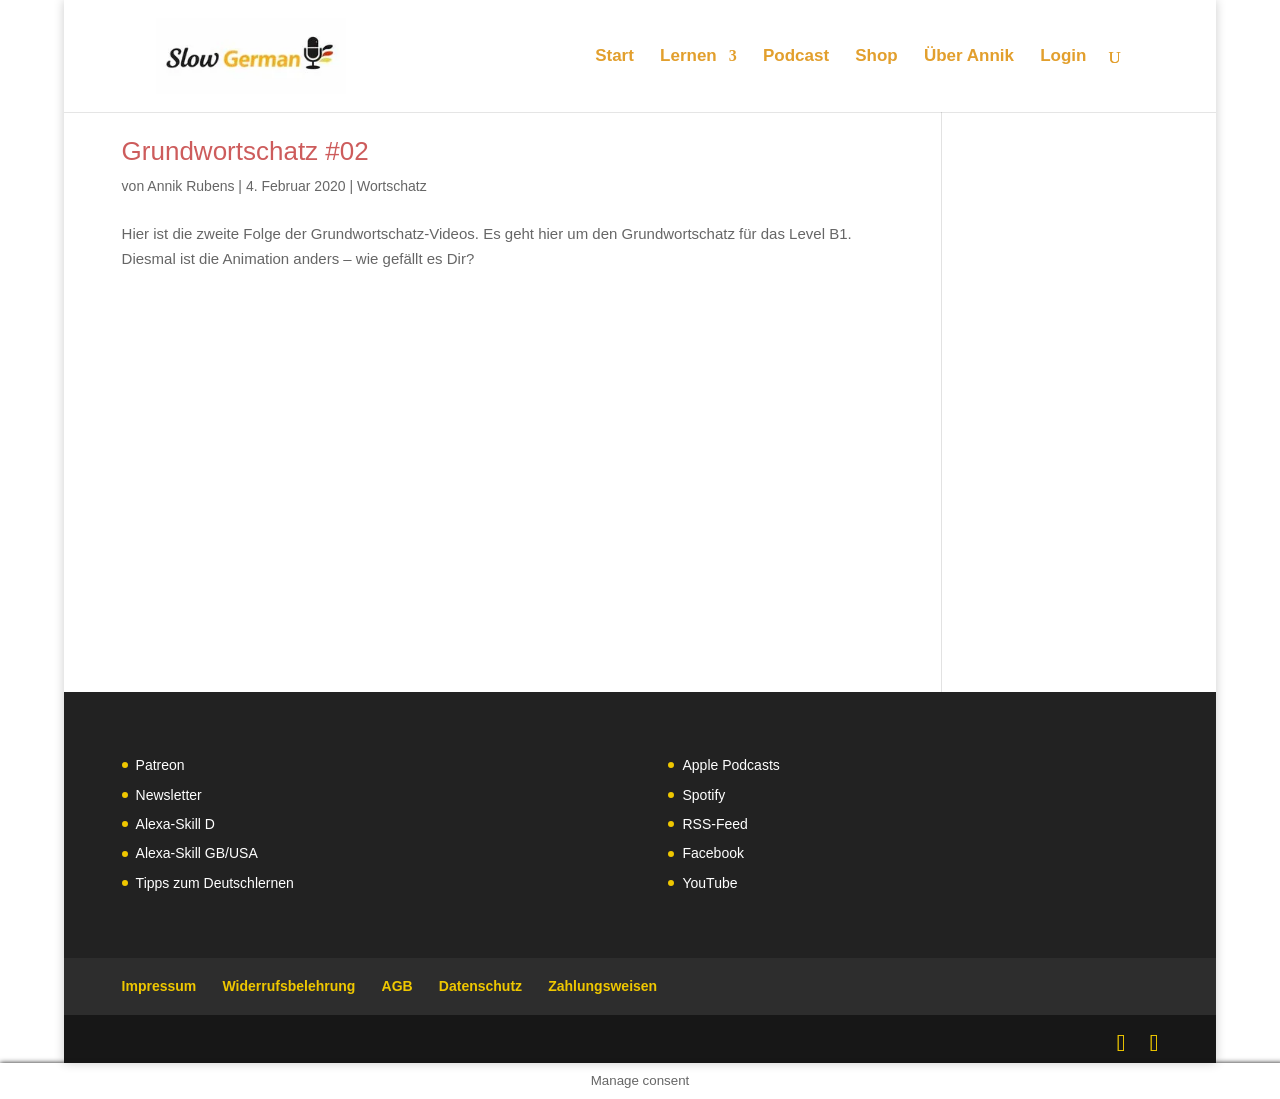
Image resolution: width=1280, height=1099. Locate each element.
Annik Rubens (190, 186)
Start (614, 57)
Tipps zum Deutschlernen (215, 883)
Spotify (703, 795)
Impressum (159, 986)
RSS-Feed (714, 824)
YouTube (709, 883)
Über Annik (969, 57)
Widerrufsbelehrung (288, 986)
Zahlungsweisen (602, 986)
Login (1063, 57)
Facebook (712, 853)
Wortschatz (392, 186)
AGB (397, 986)
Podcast (796, 57)
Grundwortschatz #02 (245, 151)
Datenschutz (480, 986)
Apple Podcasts (730, 765)
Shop (876, 57)
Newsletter (169, 795)
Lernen (688, 57)
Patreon (160, 765)
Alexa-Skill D (175, 824)
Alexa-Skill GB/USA (197, 853)
